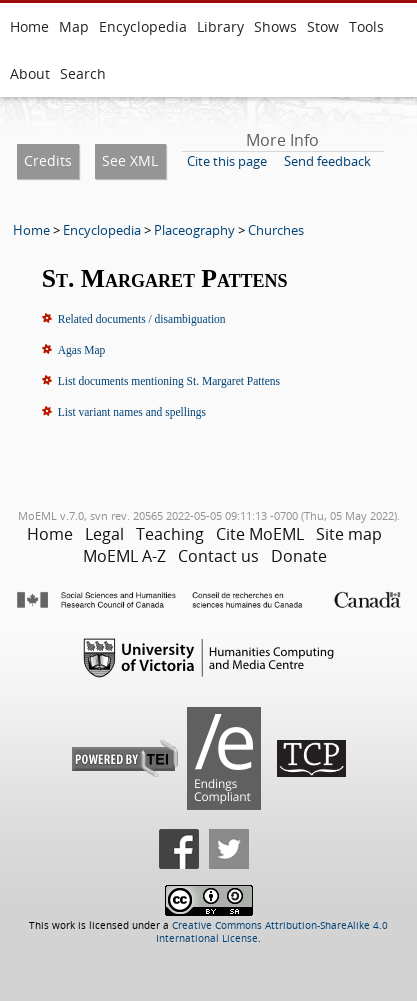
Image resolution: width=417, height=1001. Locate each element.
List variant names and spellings (132, 412)
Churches (276, 230)
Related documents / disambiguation (142, 319)
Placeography (194, 230)
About (30, 73)
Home (29, 26)
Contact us (218, 556)
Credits (48, 160)
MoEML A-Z (124, 556)
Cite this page (227, 161)
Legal (104, 534)
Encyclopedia (143, 26)
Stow (323, 26)
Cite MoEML (260, 534)
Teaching (170, 534)
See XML (130, 160)
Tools (366, 26)
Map (74, 26)
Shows (275, 26)
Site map (349, 534)
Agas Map (82, 350)
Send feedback (327, 161)
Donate (299, 556)
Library (220, 26)
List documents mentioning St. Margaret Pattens (169, 381)
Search (83, 73)
